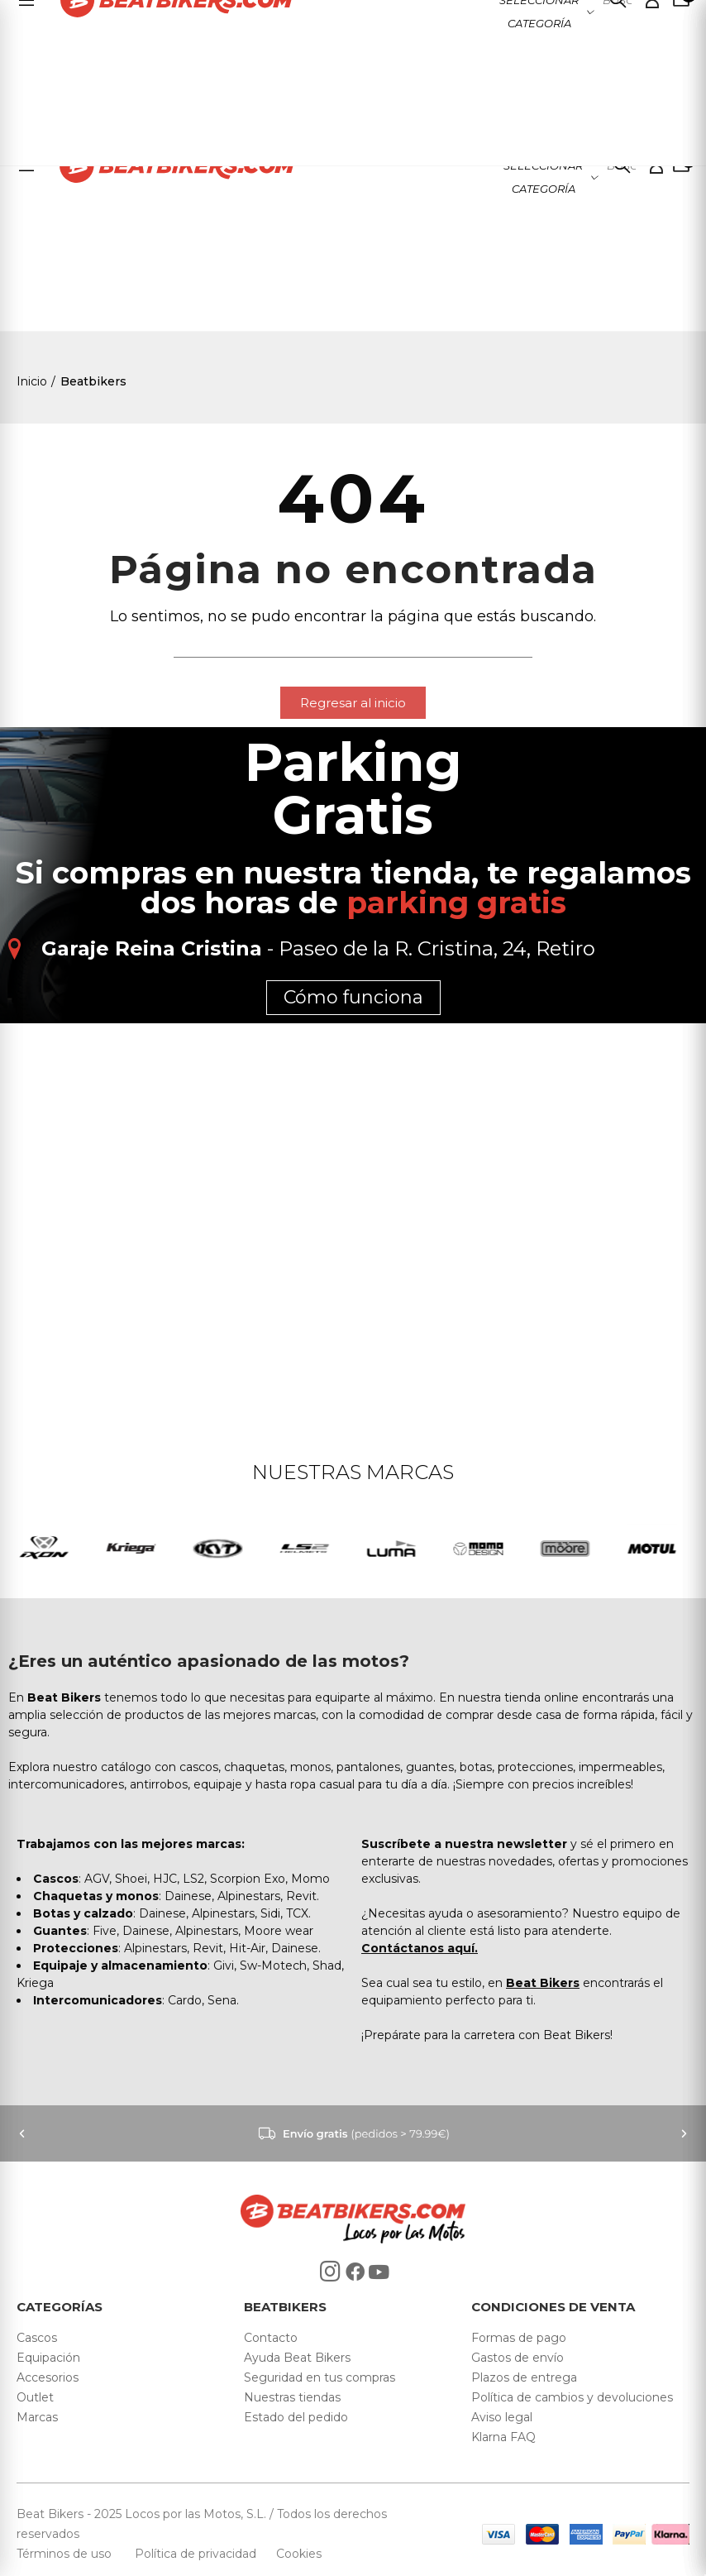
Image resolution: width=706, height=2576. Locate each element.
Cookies (294, 2553)
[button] (353, 703)
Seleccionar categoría (543, 177)
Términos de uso (66, 2553)
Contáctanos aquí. (419, 1948)
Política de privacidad (197, 2553)
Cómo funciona (353, 997)
